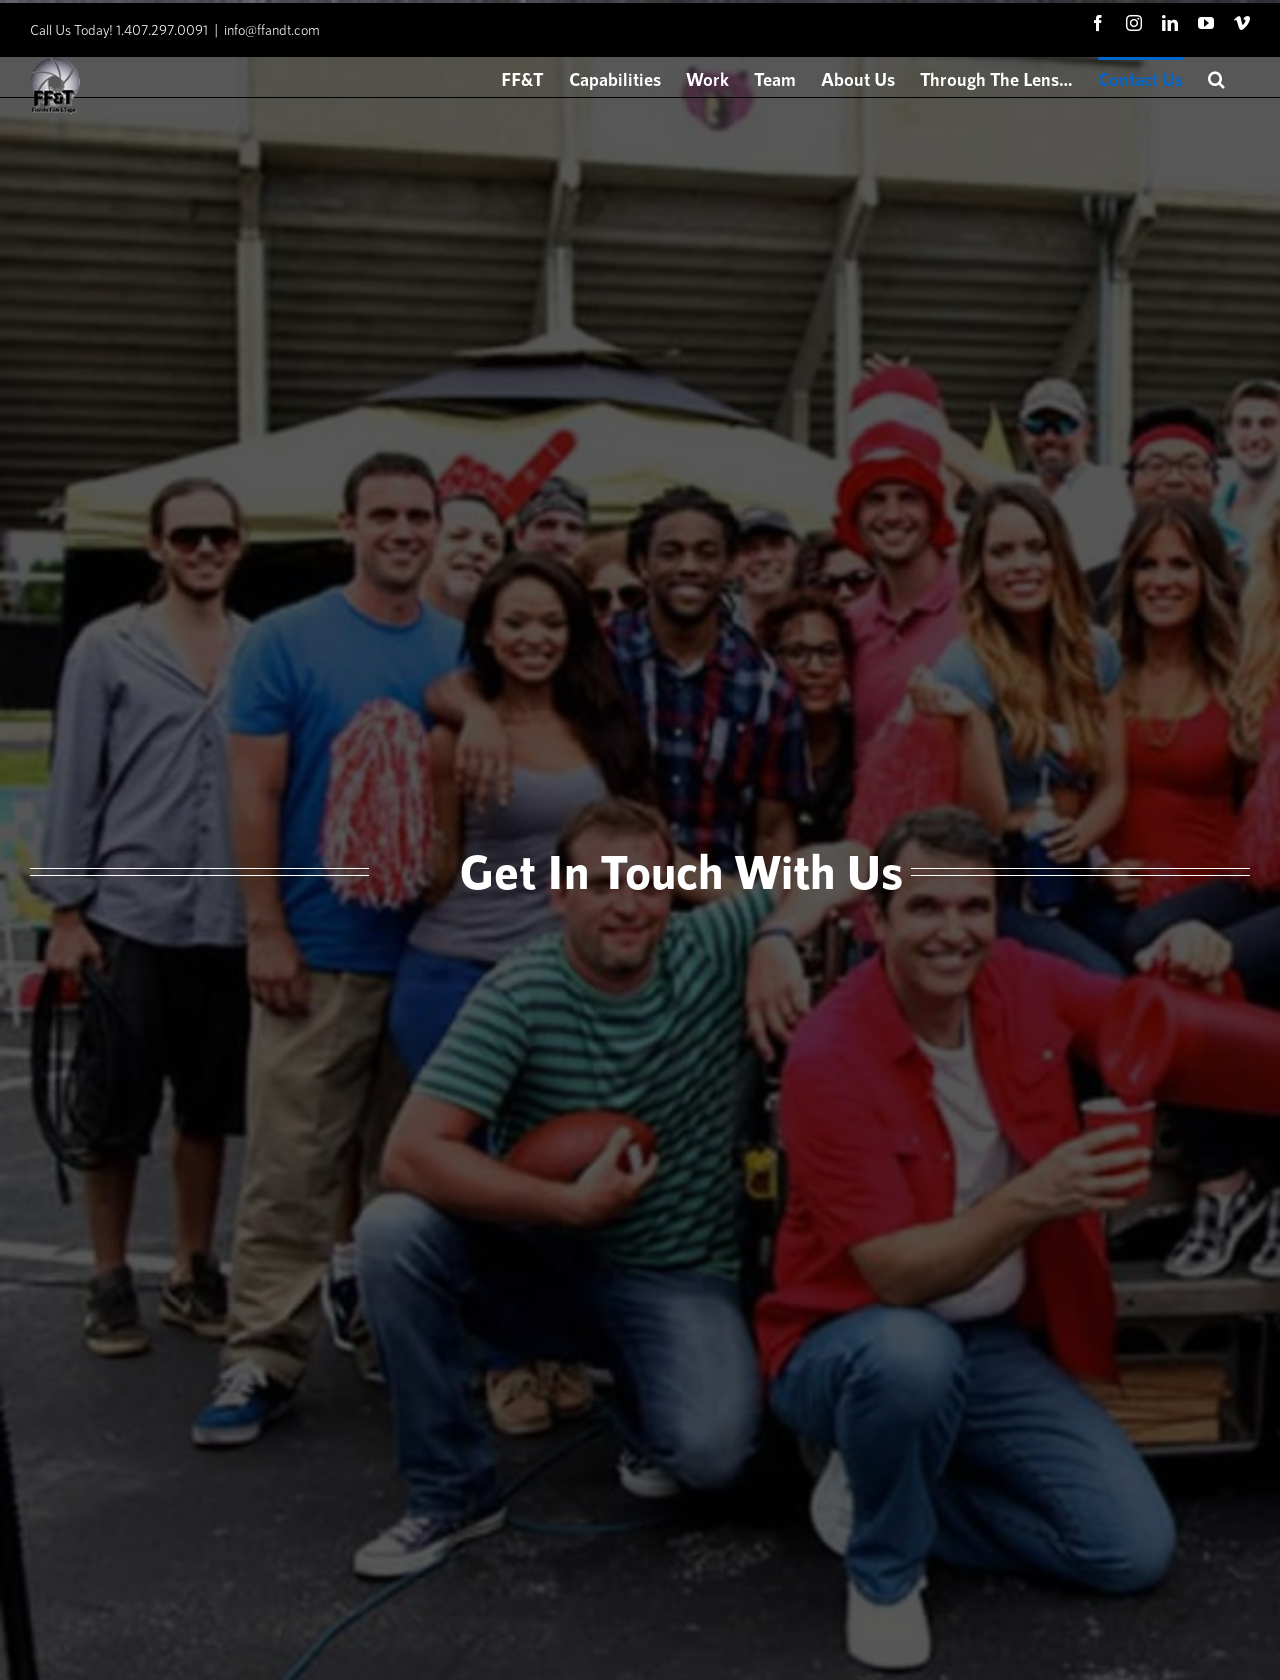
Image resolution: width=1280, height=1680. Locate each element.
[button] (1216, 77)
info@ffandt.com (272, 29)
